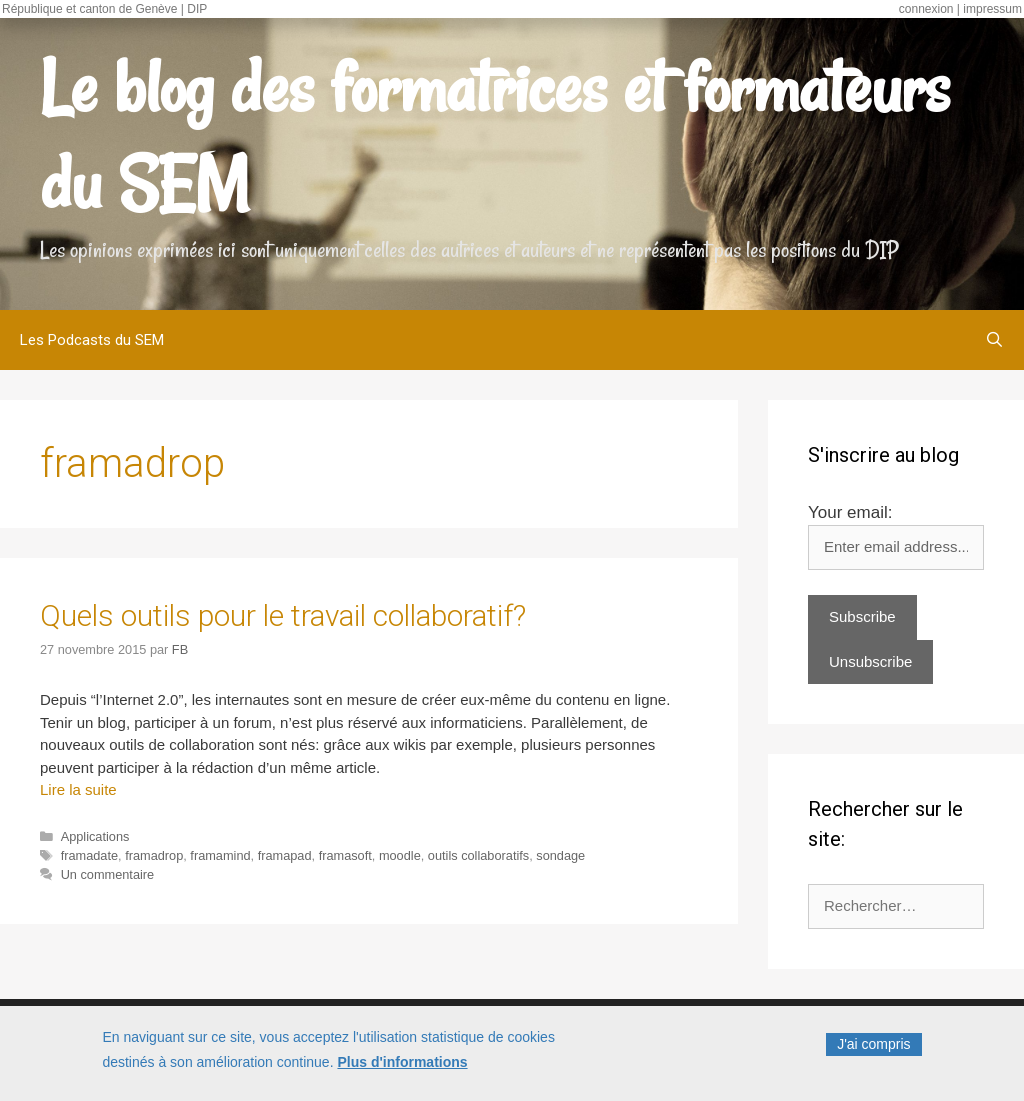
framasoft (345, 855)
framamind (220, 855)
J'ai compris (873, 1048)
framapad (285, 855)
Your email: (850, 512)
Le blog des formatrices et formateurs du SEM (494, 136)
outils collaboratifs (478, 855)
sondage (560, 855)
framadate (89, 855)
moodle (400, 855)
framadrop (154, 855)
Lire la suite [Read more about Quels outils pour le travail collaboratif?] (78, 789)
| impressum (989, 9)
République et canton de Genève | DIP (104, 9)
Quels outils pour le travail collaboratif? (283, 615)
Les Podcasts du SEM (92, 340)
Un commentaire (108, 874)
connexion (926, 9)
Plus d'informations (402, 1066)
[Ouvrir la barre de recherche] (994, 340)
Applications (95, 836)
